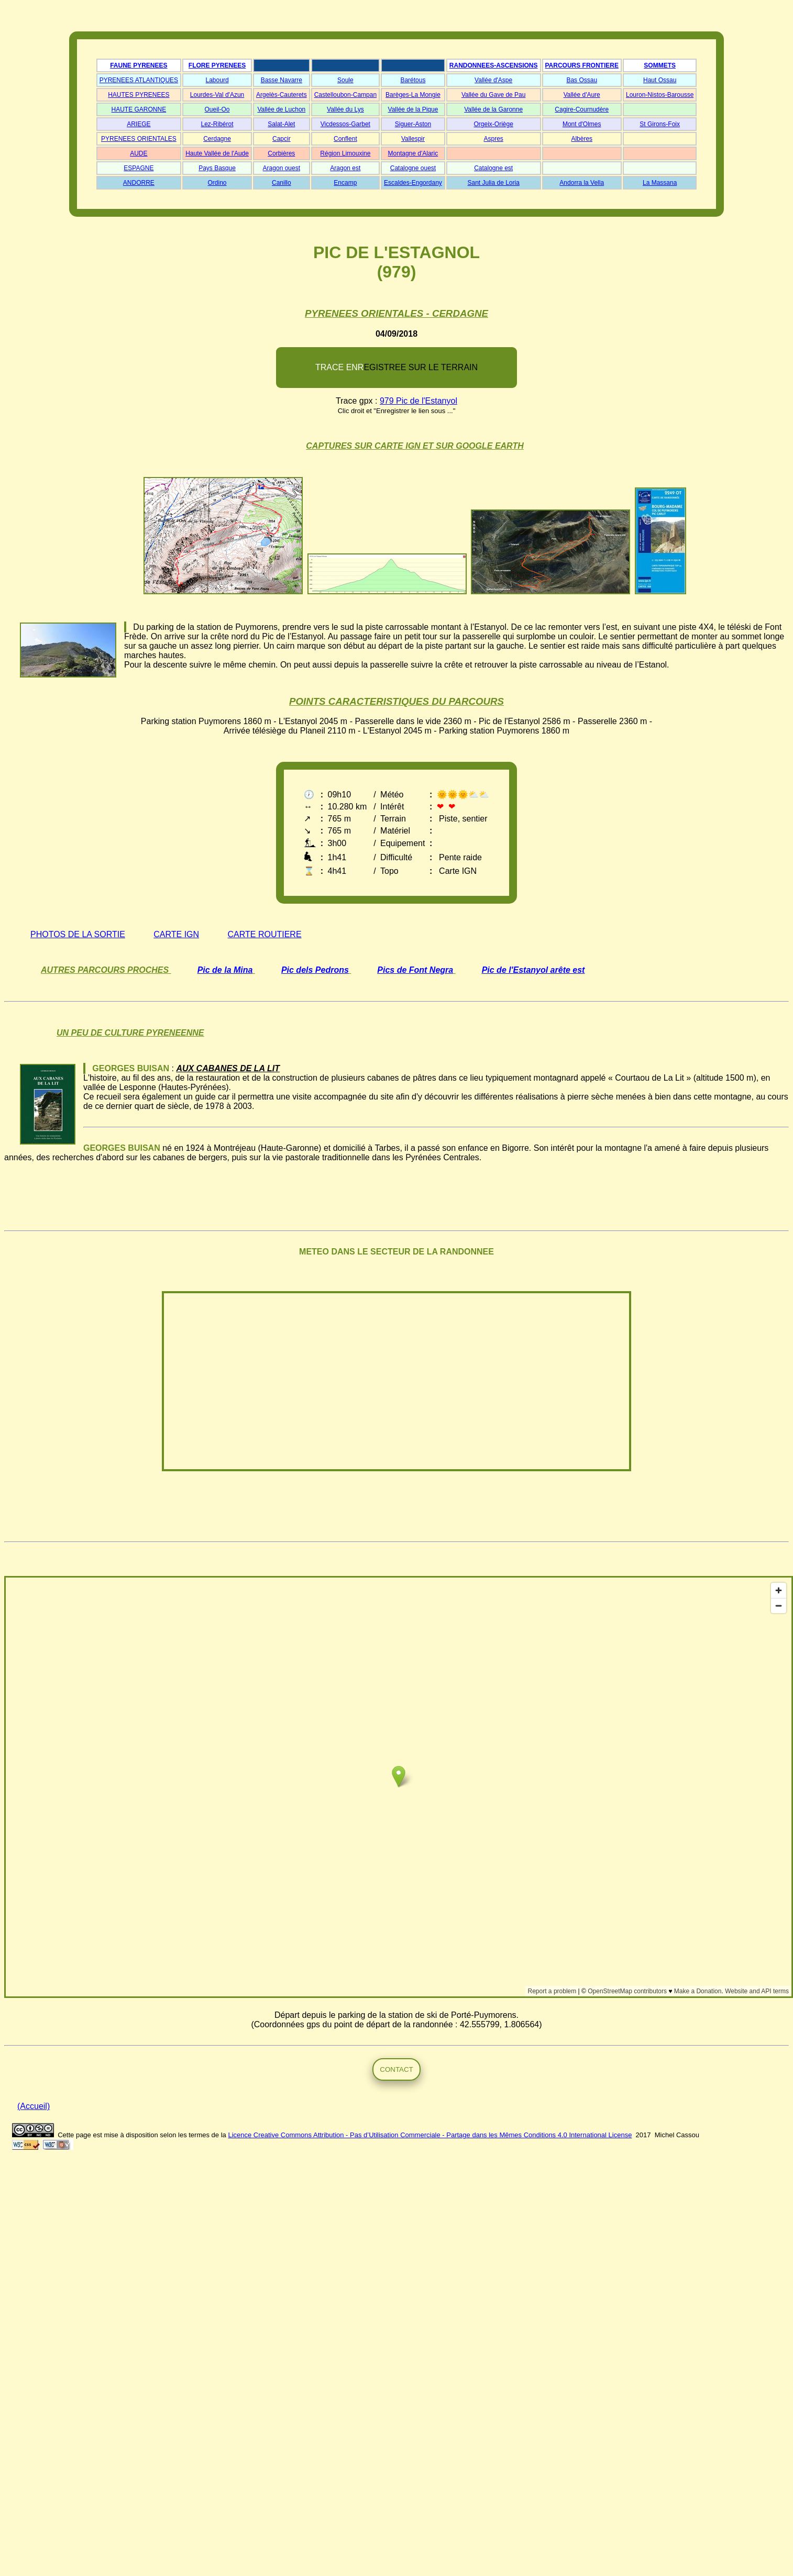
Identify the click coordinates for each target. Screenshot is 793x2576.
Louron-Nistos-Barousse (659, 94)
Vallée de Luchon (281, 109)
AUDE (138, 153)
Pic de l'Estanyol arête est (533, 969)
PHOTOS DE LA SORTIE (77, 934)
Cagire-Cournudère (582, 109)
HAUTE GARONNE (139, 109)
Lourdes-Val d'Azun (217, 94)
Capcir (281, 138)
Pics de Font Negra (415, 969)
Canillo (281, 182)
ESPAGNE (138, 168)
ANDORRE (139, 182)
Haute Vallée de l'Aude (217, 153)
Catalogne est (493, 168)
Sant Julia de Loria (493, 182)
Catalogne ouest (413, 168)
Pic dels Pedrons (315, 969)
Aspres (493, 138)
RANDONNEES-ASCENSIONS (493, 65)
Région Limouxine (345, 153)
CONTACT (396, 2069)
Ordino (217, 182)
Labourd (217, 80)
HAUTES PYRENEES (138, 94)
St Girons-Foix (660, 124)
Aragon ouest (281, 168)
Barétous (412, 80)
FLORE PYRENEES (217, 65)
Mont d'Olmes (582, 124)
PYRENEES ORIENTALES (139, 138)
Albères (581, 138)
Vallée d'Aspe (493, 80)
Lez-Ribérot (217, 124)
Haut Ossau (659, 80)
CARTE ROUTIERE (265, 934)
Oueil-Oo (217, 109)
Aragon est (345, 168)
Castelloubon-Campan (345, 94)
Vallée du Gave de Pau (493, 94)
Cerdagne (217, 138)
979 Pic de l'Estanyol (418, 400)
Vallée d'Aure (582, 94)
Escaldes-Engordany (413, 182)
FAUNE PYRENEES (138, 65)
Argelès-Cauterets (281, 94)
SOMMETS (660, 65)
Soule (345, 80)
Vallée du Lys (345, 109)
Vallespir (413, 138)
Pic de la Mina (225, 969)
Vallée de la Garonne (493, 109)
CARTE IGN (176, 934)
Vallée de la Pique (413, 109)
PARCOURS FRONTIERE (582, 65)
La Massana (660, 182)
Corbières (281, 153)
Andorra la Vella (581, 182)
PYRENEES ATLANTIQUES (139, 80)
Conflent (345, 138)
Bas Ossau (581, 80)
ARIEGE (138, 124)
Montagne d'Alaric (413, 153)
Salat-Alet (281, 124)
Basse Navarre (281, 80)
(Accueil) (33, 2106)
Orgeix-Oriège (493, 124)
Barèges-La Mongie (413, 94)
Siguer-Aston (413, 124)
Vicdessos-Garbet (345, 124)
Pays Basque (217, 168)
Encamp (345, 182)
